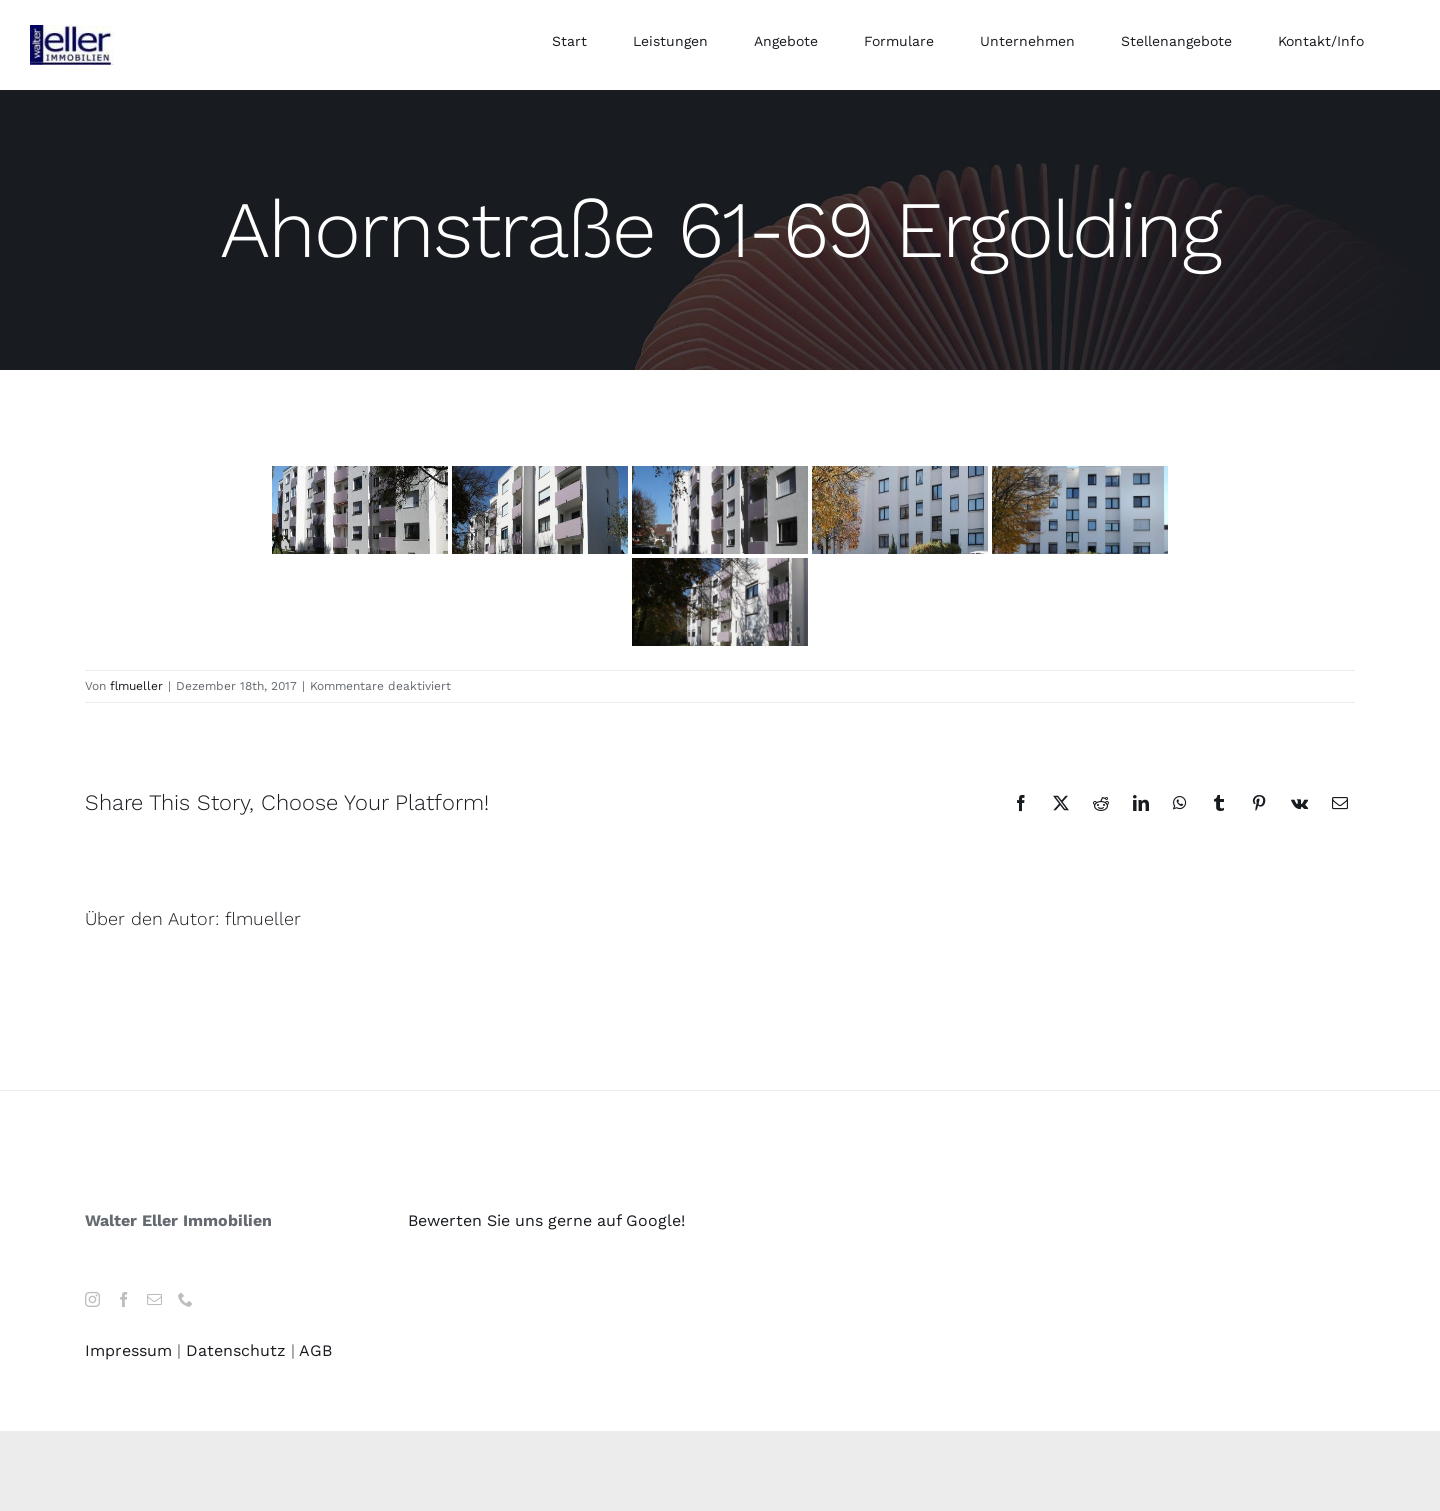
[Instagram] (92, 1299)
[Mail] (154, 1299)
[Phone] (185, 1299)
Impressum (128, 1350)
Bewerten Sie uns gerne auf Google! (546, 1220)
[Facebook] (123, 1299)
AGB (315, 1350)
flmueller (136, 686)
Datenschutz (236, 1350)
